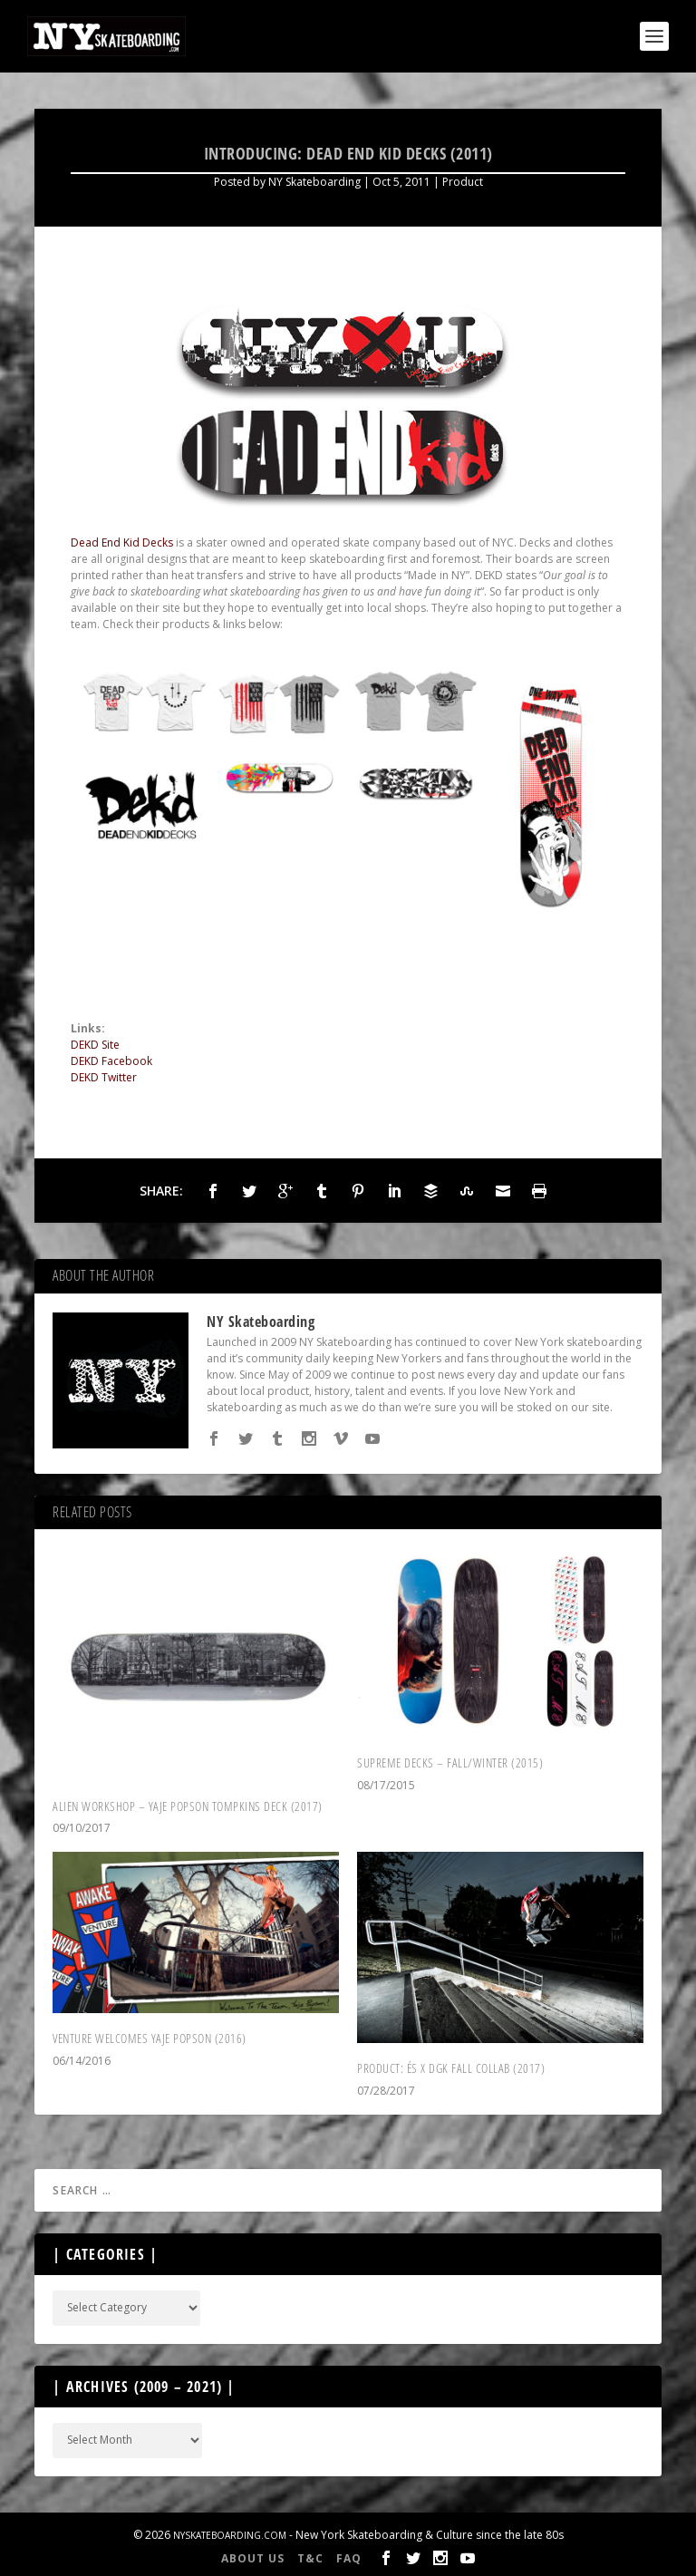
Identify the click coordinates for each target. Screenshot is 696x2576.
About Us (253, 2558)
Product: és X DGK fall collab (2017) (451, 2068)
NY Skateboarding (314, 181)
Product (462, 181)
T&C (310, 2558)
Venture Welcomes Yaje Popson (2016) (149, 2038)
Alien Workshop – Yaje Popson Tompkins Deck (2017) (188, 1806)
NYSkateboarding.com (229, 2535)
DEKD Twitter (104, 1077)
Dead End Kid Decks (122, 542)
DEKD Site (95, 1044)
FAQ (349, 2558)
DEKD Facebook (111, 1061)
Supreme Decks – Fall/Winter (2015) (450, 1762)
